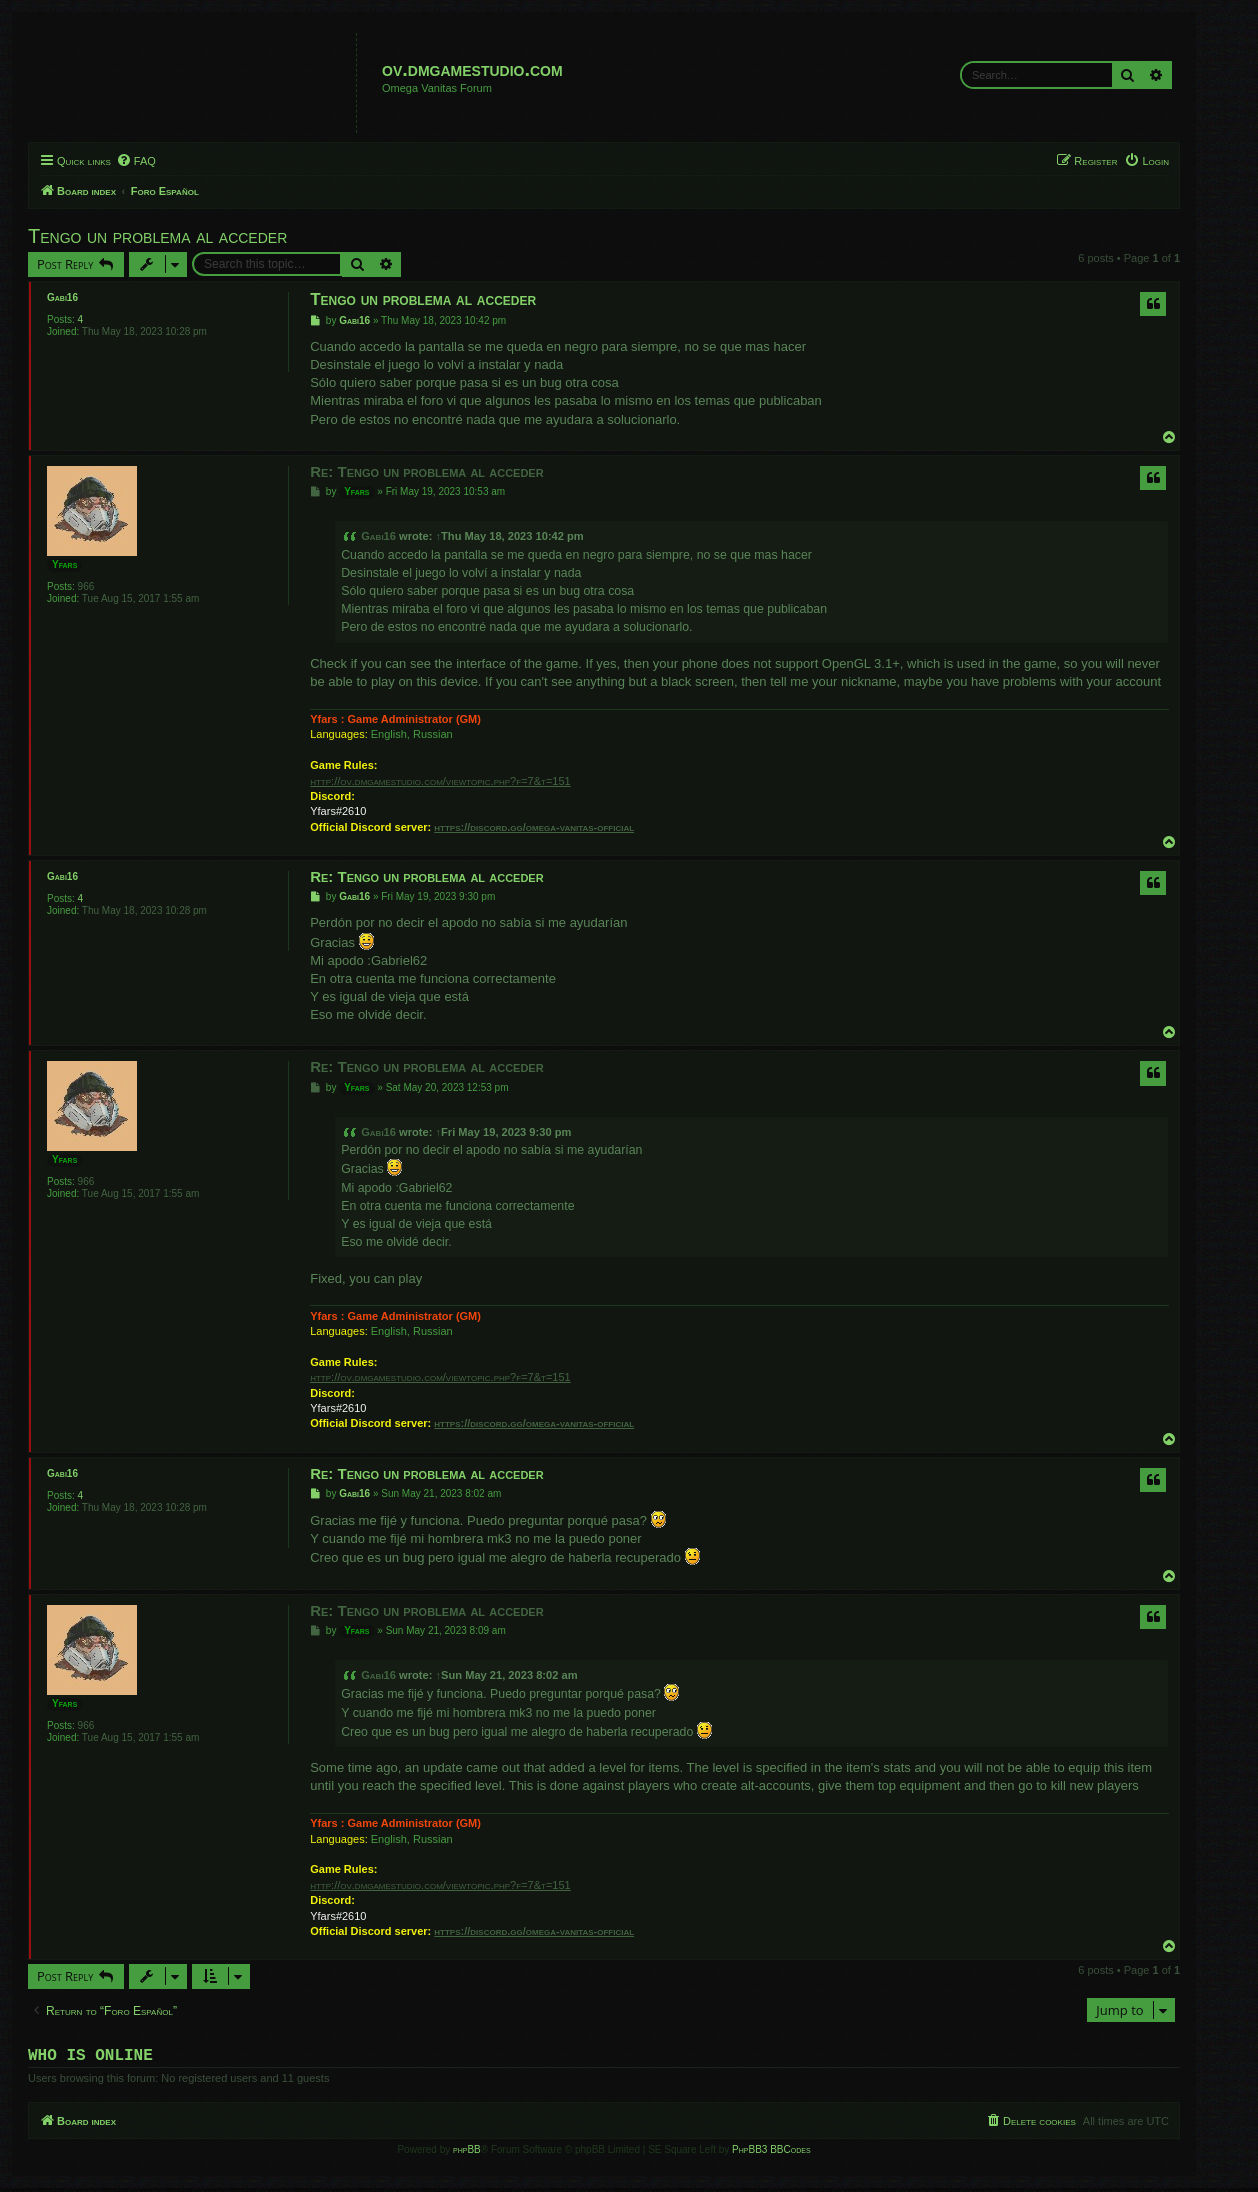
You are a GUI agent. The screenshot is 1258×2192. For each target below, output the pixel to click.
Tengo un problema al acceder (157, 236)
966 (86, 586)
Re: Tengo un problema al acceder (426, 471)
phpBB (467, 2153)
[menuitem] (136, 161)
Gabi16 (62, 297)
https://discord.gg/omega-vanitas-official (534, 827)
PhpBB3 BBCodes (771, 2153)
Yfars (64, 564)
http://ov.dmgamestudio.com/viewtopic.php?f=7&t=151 (440, 781)
